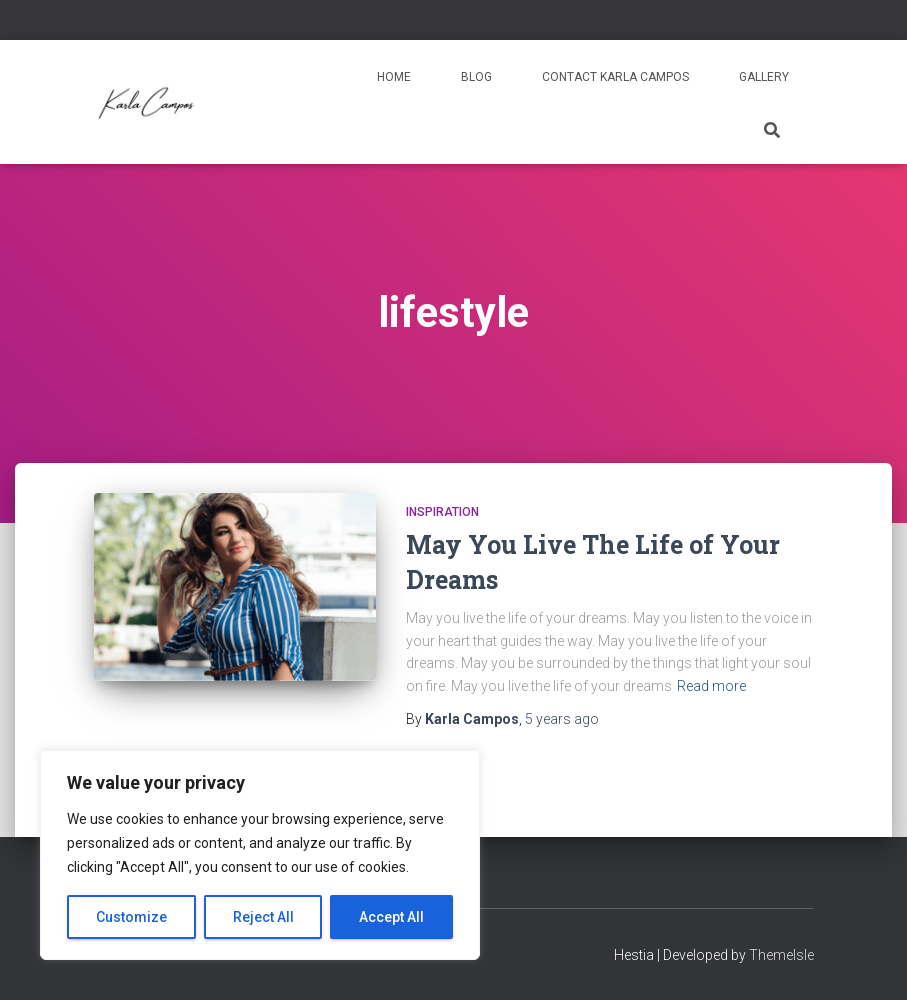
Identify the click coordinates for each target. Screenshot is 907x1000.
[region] (260, 855)
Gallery (764, 77)
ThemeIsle (781, 955)
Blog (476, 77)
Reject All (263, 917)
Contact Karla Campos (615, 77)
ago (562, 719)
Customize (131, 917)
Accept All (391, 917)
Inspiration (442, 512)
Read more (711, 686)
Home (394, 77)
